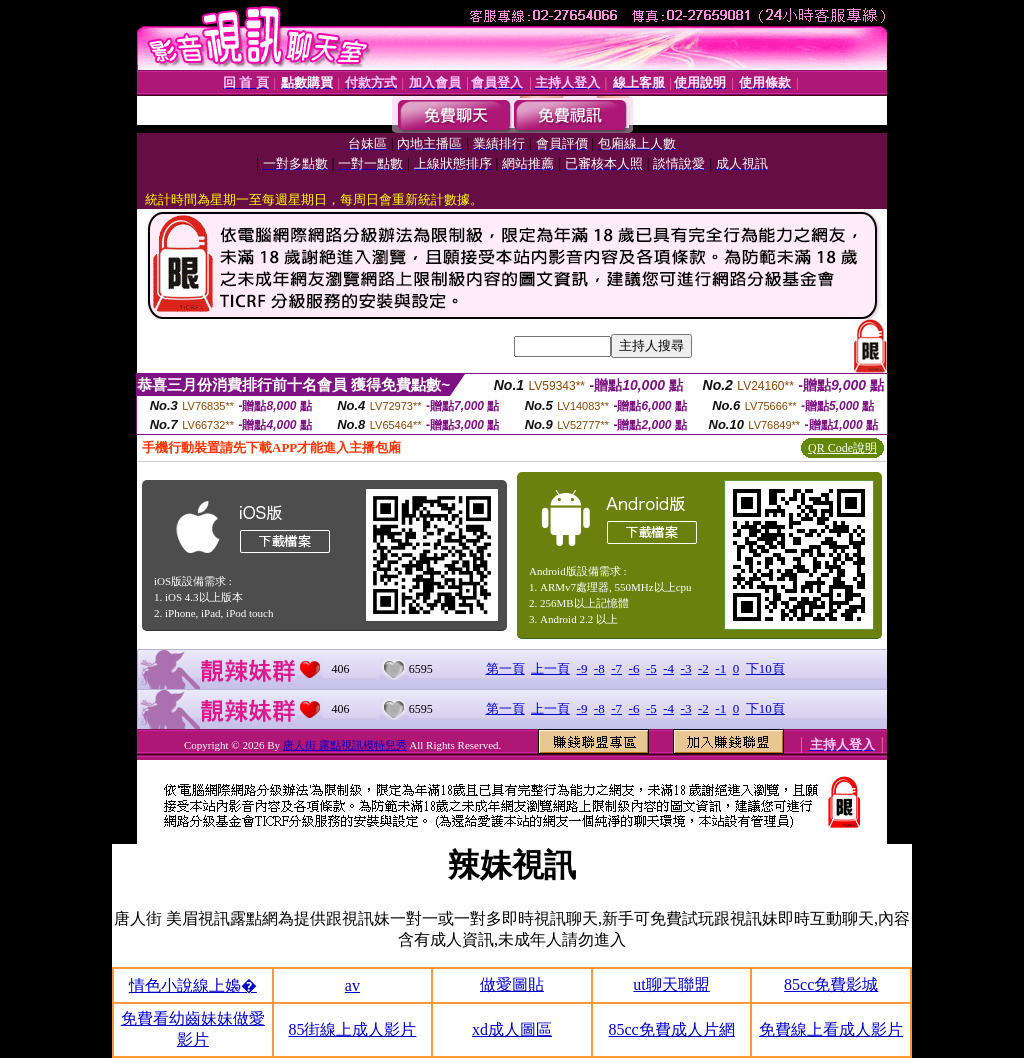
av (352, 985)
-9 (582, 668)
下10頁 (765, 668)
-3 (686, 668)
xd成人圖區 (512, 1029)
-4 (668, 668)
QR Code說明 (842, 448)
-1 (720, 668)
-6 (634, 668)
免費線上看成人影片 (831, 1029)
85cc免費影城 (831, 984)
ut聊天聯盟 (671, 984)
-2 (703, 668)
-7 (616, 668)
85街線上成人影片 (352, 1029)
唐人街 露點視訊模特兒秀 (345, 745)
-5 (651, 668)
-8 (599, 668)
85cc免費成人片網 (671, 1029)
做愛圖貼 (512, 984)
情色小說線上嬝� (193, 985)
